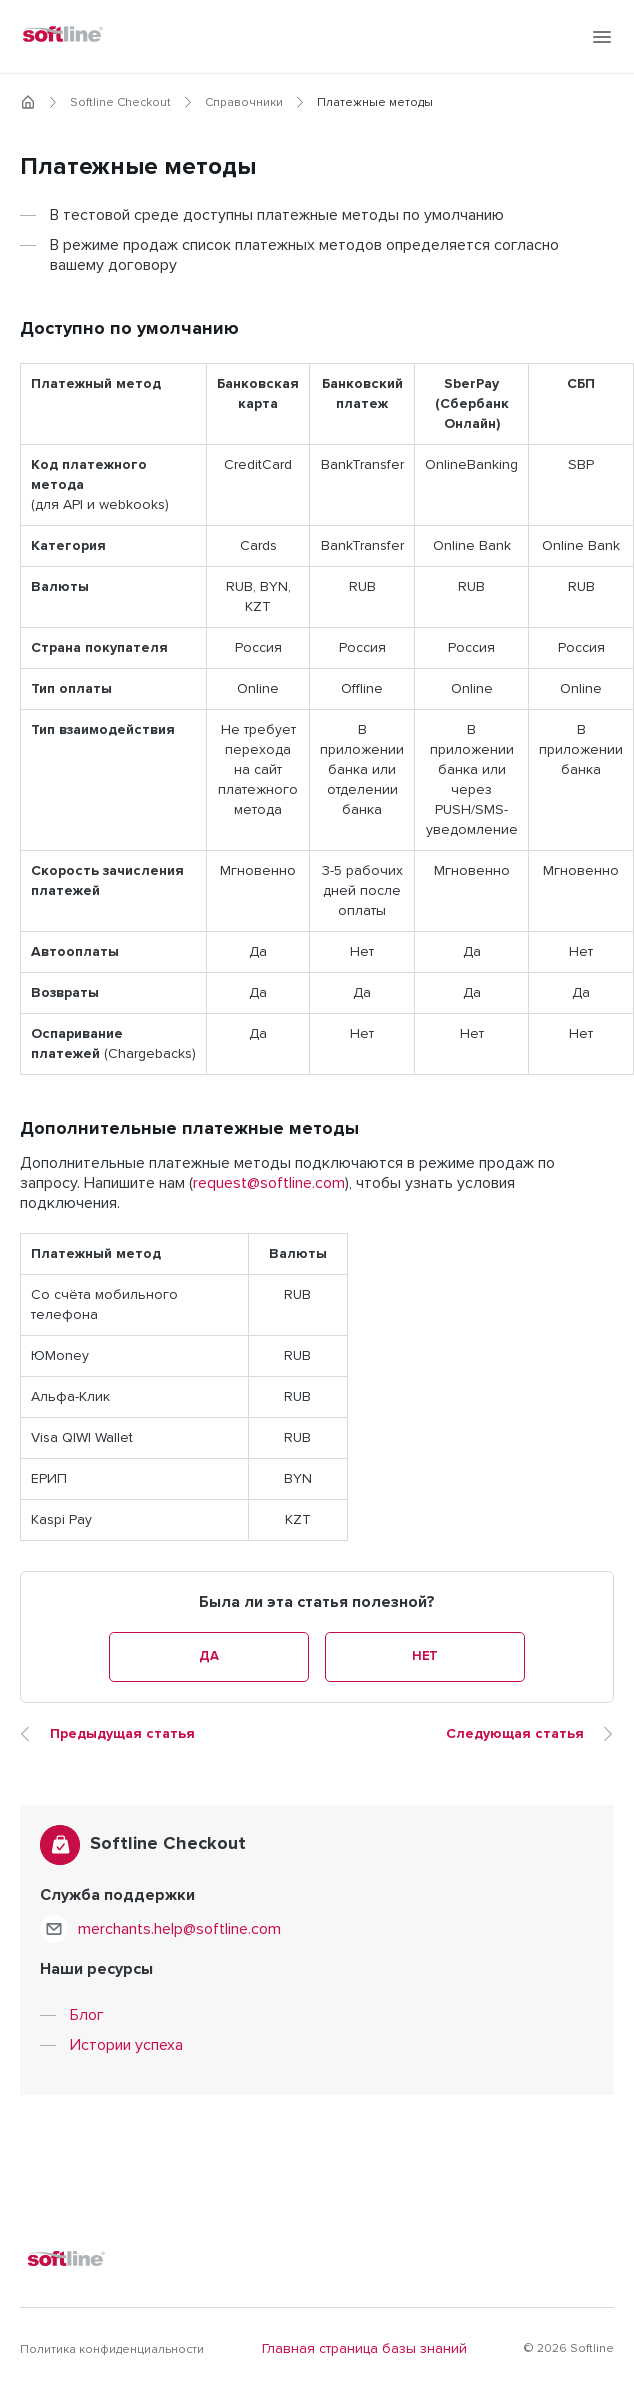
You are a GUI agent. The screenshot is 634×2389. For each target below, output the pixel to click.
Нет (425, 1656)
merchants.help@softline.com (179, 1929)
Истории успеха (126, 2045)
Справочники (244, 103)
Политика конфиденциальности (112, 2350)
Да (208, 1656)
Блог (87, 2015)
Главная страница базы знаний (364, 2349)
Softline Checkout (120, 103)
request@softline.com (269, 1183)
